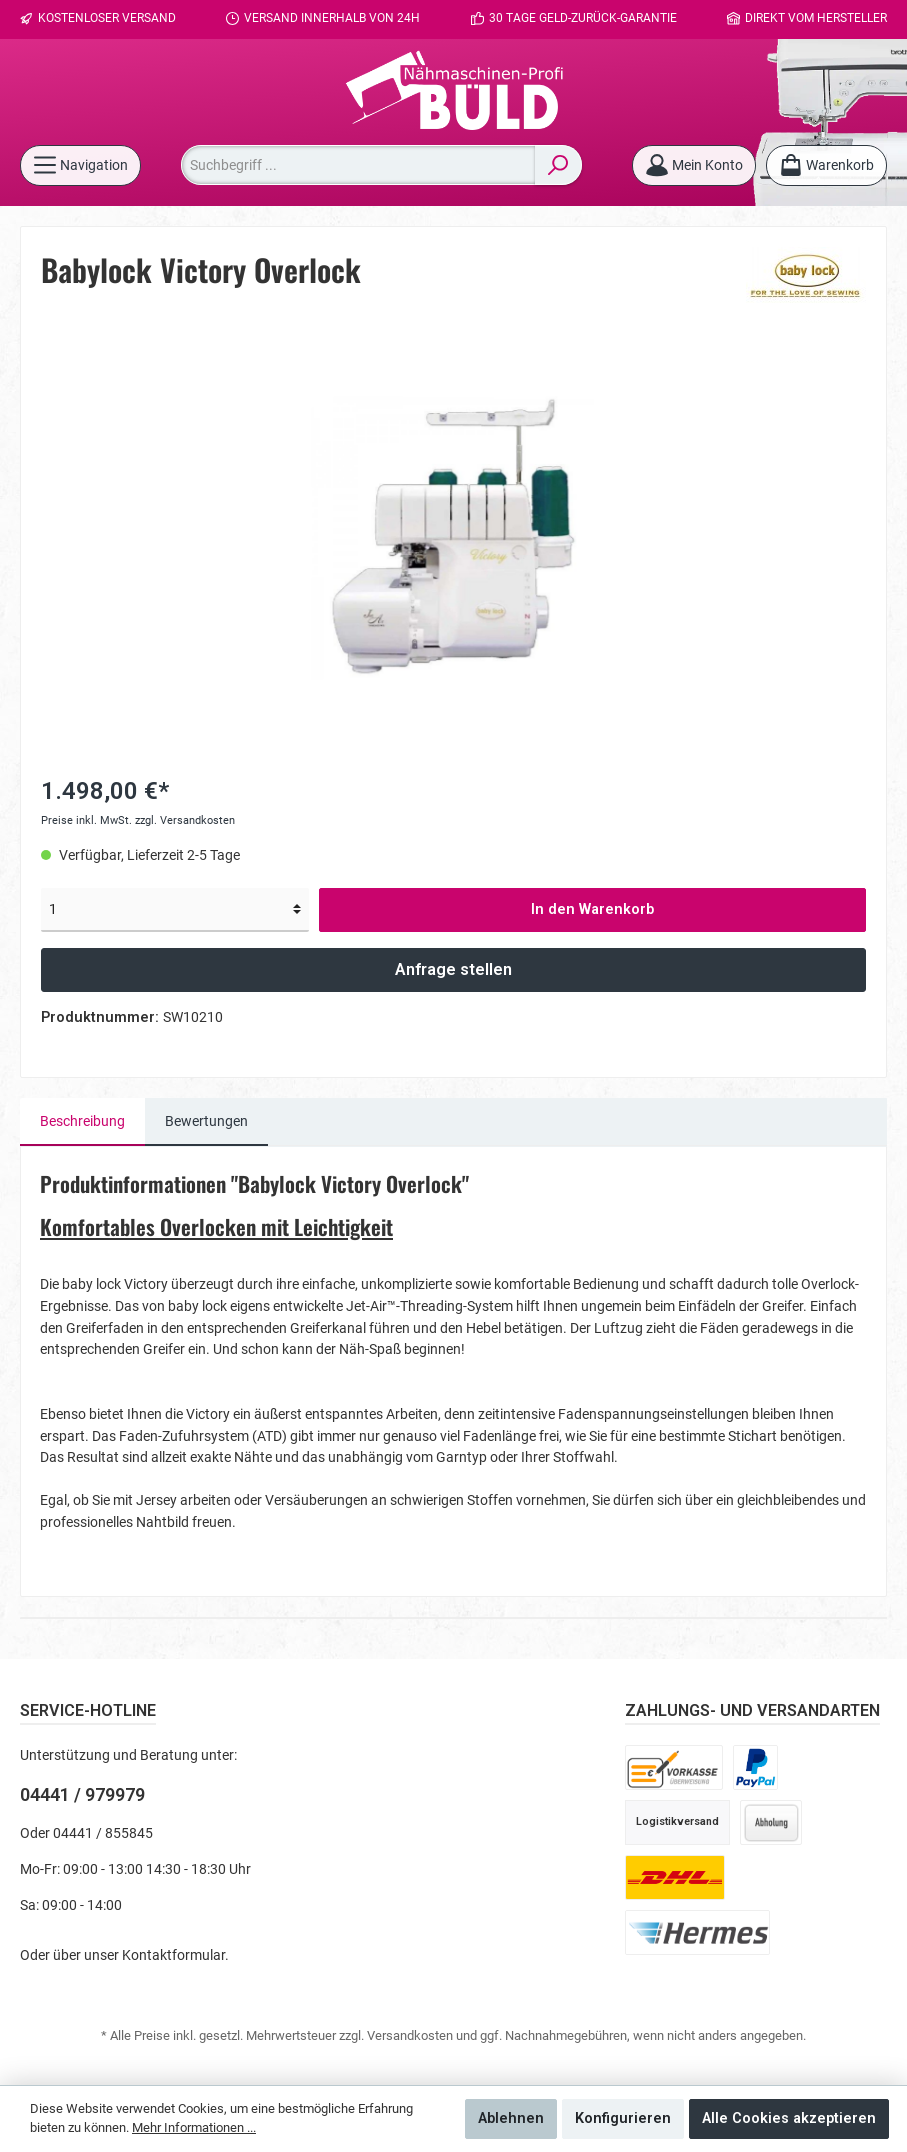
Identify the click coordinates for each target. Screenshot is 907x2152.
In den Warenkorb (592, 909)
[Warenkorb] (826, 165)
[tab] (82, 1122)
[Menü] (80, 165)
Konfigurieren (623, 2118)
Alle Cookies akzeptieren (789, 2118)
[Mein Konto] (694, 165)
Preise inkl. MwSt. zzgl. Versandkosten (138, 820)
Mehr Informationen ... (194, 2127)
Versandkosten (410, 2035)
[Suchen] (558, 165)
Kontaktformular (173, 1955)
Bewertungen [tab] (206, 1121)
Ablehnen (511, 2118)
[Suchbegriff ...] (358, 165)
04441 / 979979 (82, 1794)
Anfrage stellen (453, 969)
